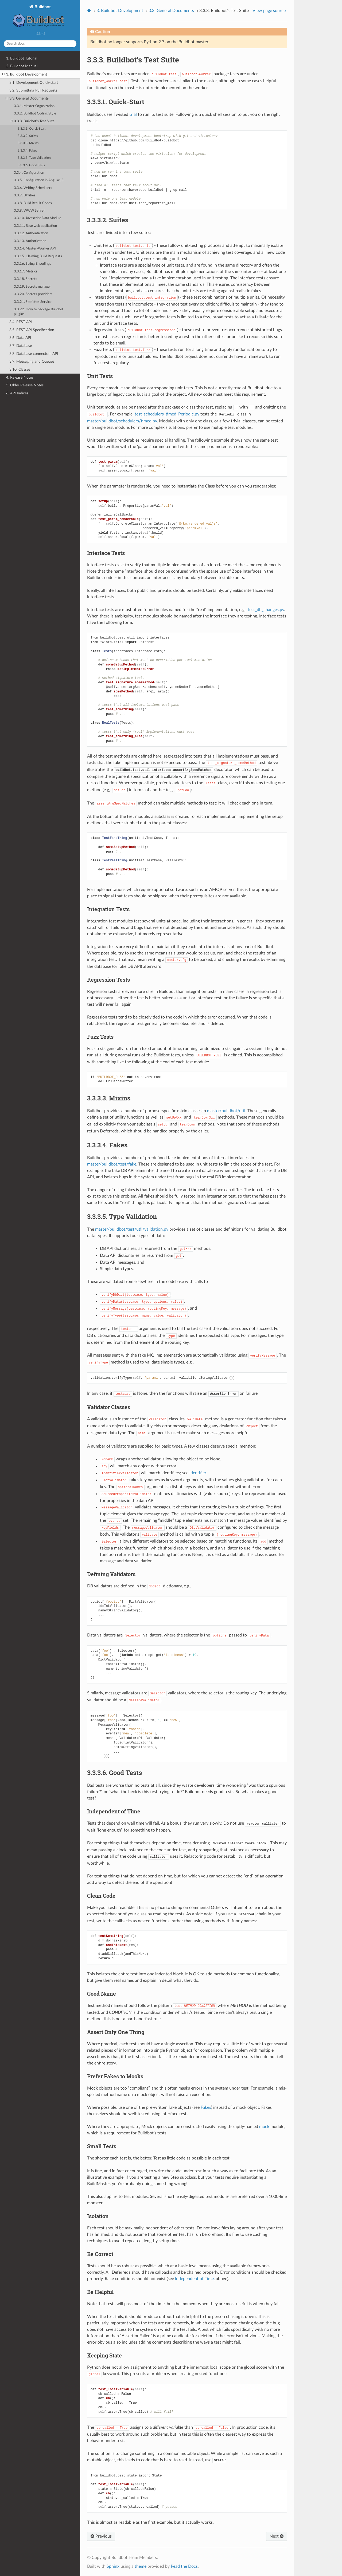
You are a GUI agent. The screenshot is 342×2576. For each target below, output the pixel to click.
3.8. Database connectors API (33, 354)
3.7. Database (20, 346)
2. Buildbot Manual (21, 66)
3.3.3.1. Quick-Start (31, 128)
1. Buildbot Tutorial (21, 58)
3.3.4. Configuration (29, 173)
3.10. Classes (19, 369)
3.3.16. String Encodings (32, 263)
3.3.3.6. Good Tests (31, 165)
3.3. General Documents (27, 98)
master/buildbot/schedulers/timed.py (122, 421)
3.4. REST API (20, 322)
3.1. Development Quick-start (33, 83)
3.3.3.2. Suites (28, 135)
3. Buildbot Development (24, 74)
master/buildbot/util (226, 1111)
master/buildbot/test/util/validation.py (131, 1229)
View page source (269, 11)
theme (140, 2566)
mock (264, 2127)
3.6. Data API (20, 338)
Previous (101, 2536)
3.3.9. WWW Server (29, 210)
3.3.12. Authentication (31, 233)
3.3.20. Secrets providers (33, 294)
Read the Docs (184, 2566)
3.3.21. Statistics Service (33, 302)
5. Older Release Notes (25, 385)
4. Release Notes (19, 377)
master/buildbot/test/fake (111, 1164)
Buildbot (40, 17)
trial (133, 114)
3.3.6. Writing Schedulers (33, 188)
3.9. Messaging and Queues (31, 361)
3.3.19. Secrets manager (32, 286)
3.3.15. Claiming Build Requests (38, 256)
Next (276, 2536)
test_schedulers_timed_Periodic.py (167, 414)
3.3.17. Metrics (25, 271)
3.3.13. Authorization (30, 241)
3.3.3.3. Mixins (28, 143)
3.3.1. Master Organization (34, 106)
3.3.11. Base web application (35, 226)
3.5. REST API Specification (31, 330)
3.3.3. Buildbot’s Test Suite (33, 121)
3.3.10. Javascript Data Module (37, 218)
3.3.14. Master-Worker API (35, 248)
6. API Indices (17, 393)
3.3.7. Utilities (25, 195)
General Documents (171, 11)
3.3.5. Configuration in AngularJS (38, 180)
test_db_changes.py (266, 610)
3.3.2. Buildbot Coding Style (35, 113)
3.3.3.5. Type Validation (34, 157)
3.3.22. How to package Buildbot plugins (38, 312)
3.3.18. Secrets (25, 279)
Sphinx (113, 2566)
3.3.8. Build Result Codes (33, 203)
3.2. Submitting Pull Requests (33, 90)
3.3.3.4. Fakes (27, 150)
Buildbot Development (119, 11)
